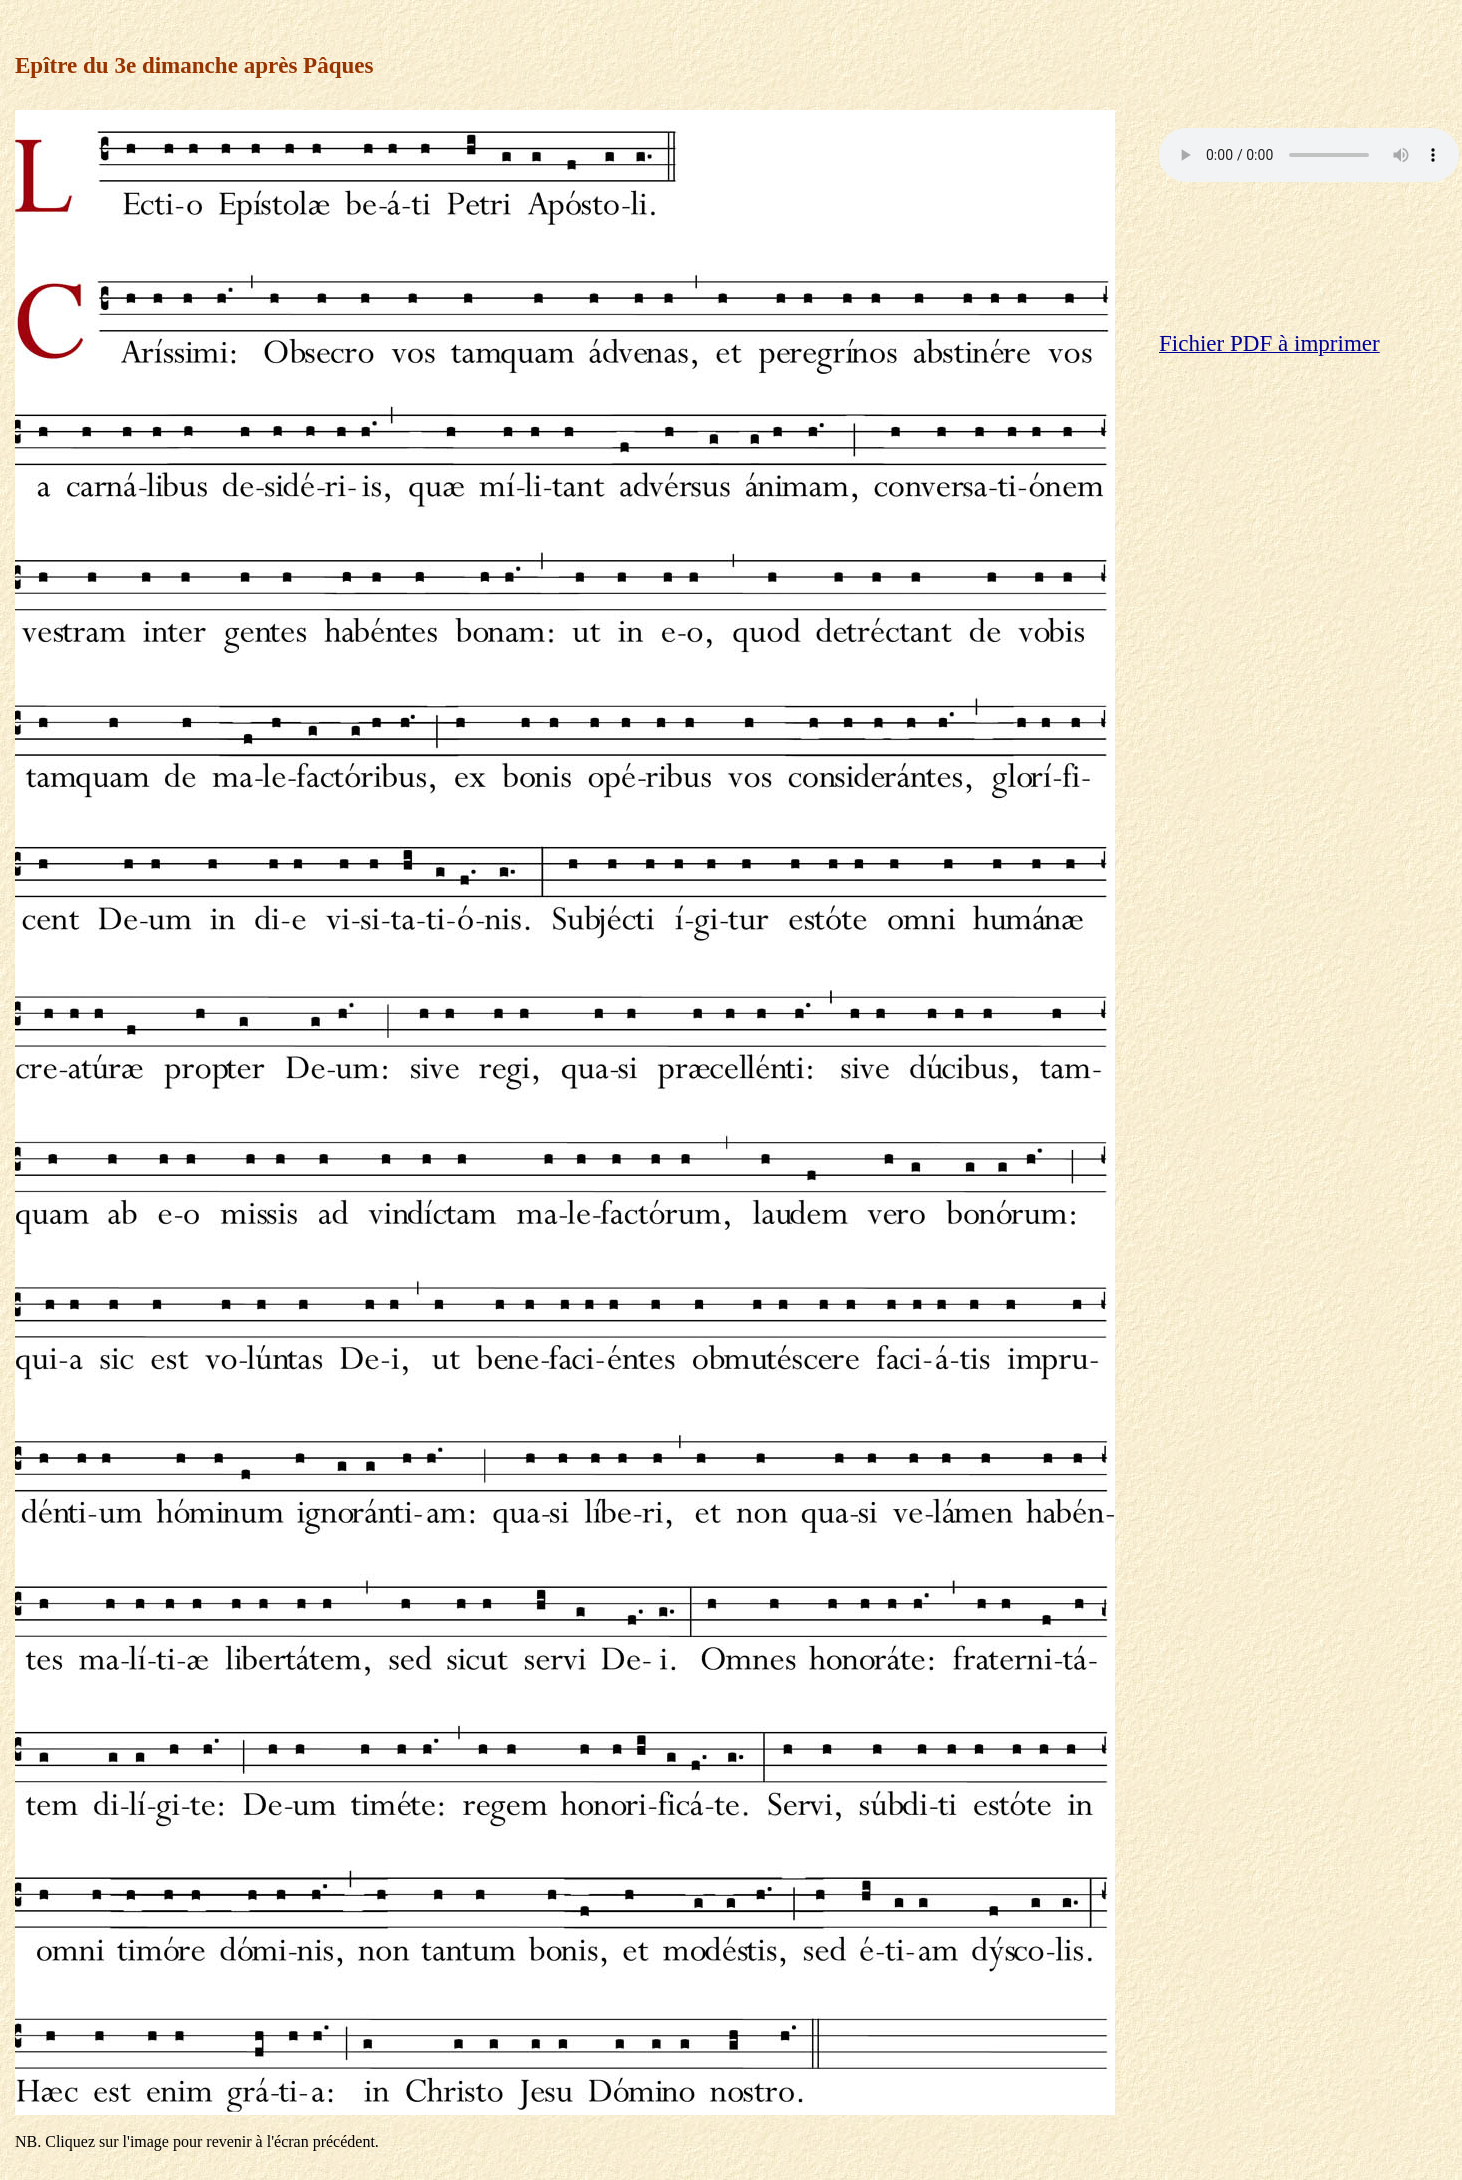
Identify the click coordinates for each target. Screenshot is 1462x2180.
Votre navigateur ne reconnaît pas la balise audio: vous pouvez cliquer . (1309, 155)
